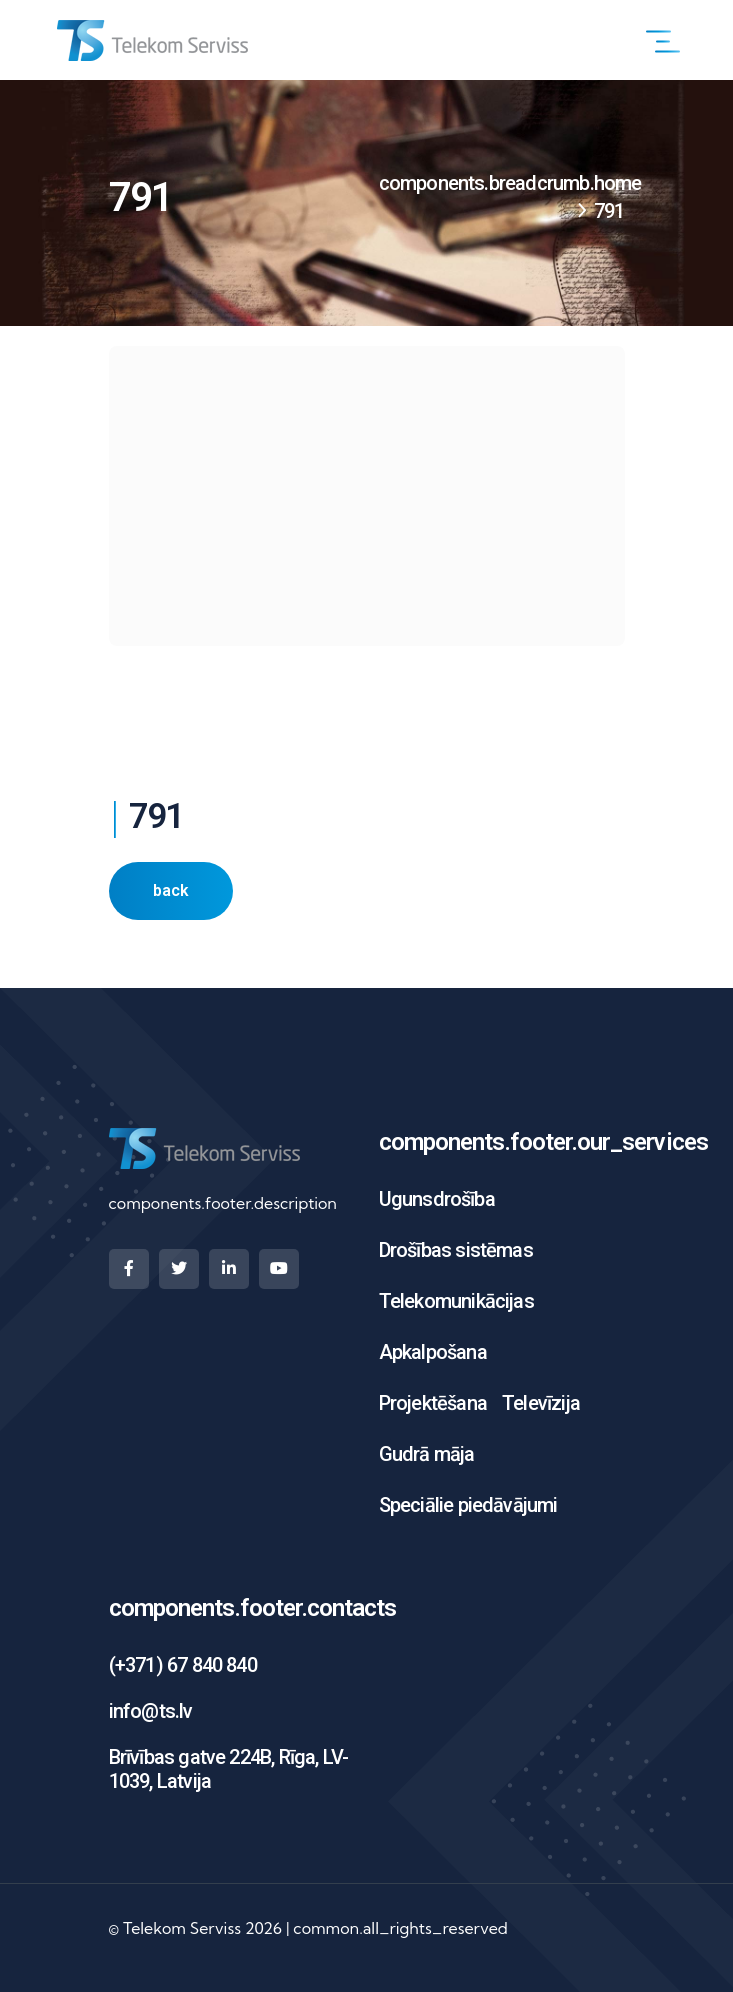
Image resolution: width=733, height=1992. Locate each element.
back (171, 890)
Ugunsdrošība (437, 1199)
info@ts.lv (151, 1711)
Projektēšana (433, 1403)
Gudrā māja (427, 1454)
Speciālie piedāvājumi (468, 1505)
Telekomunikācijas (456, 1301)
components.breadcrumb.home (510, 183)
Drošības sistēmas (456, 1250)
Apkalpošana (433, 1352)
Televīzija (541, 1403)
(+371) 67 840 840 (183, 1665)
